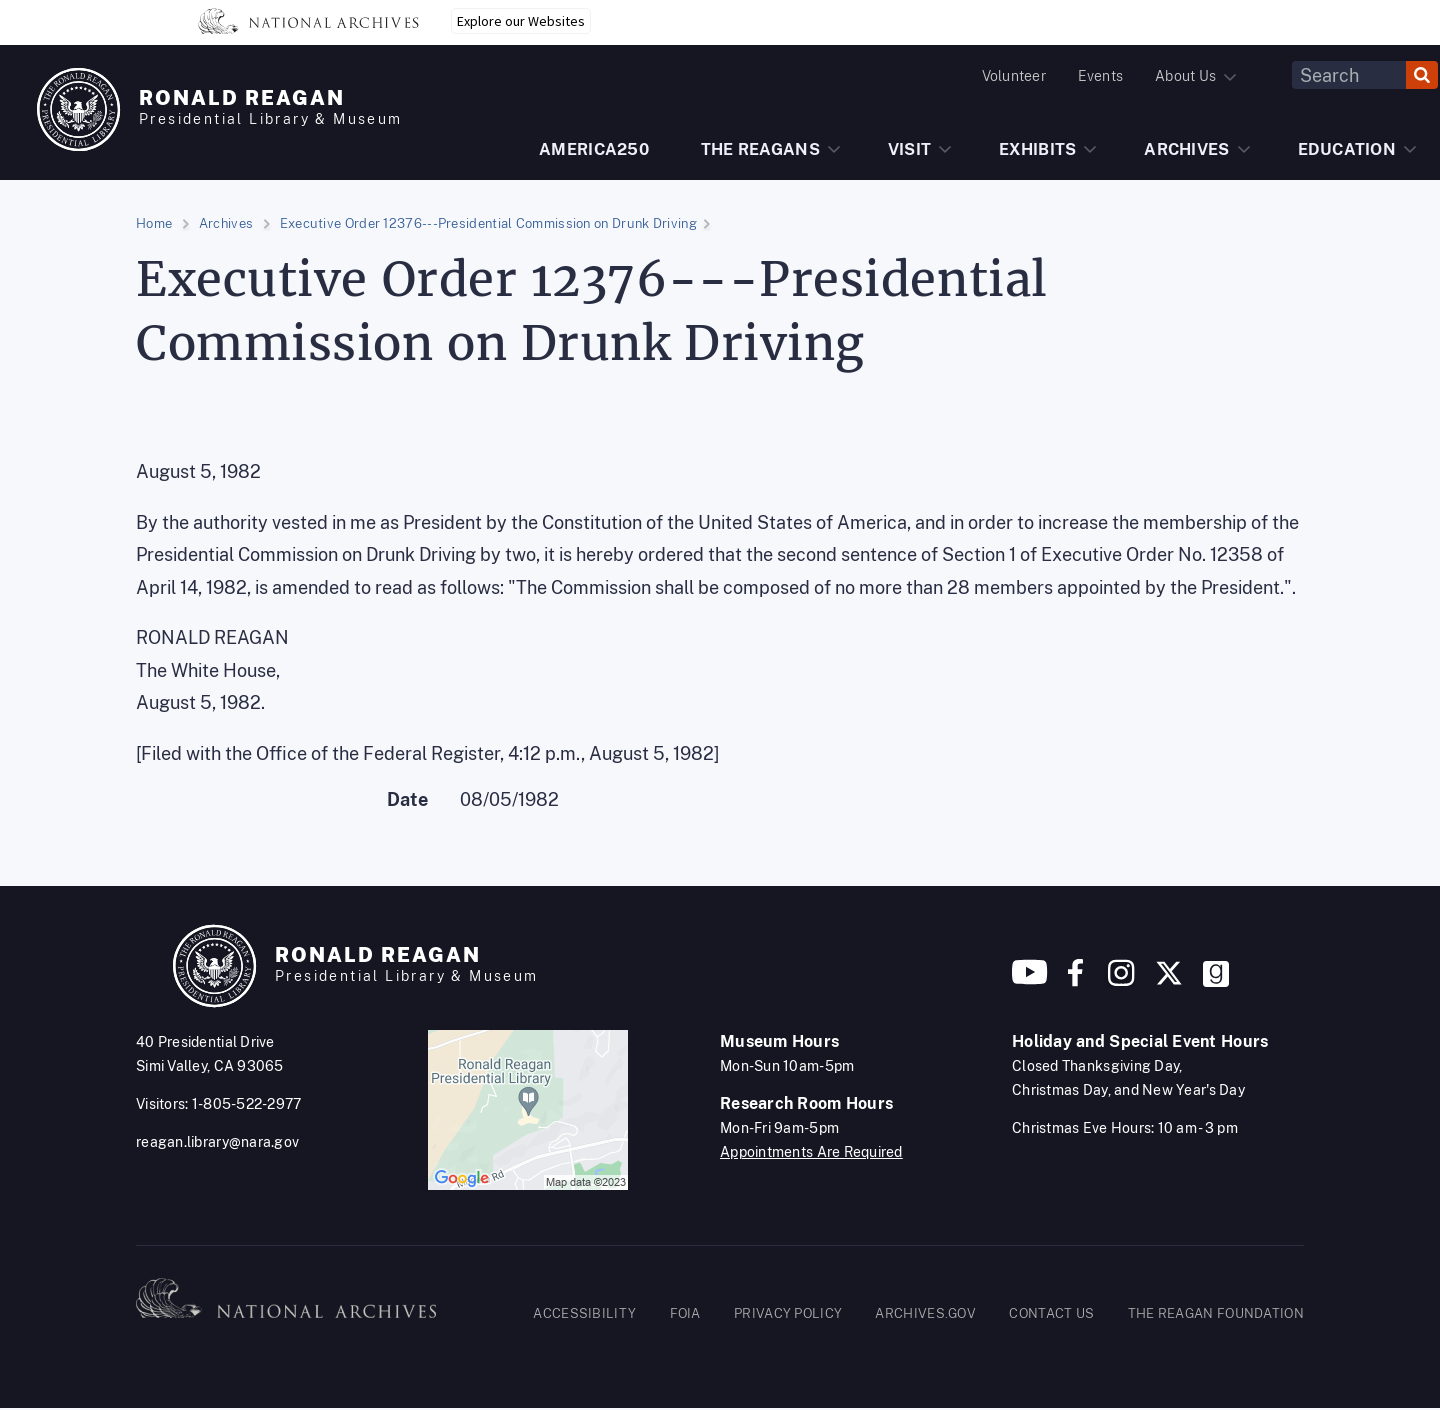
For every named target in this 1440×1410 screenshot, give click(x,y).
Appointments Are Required (811, 1152)
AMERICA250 (594, 149)
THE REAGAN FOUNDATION (1216, 1313)
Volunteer (1014, 76)
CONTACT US (1051, 1313)
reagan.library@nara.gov (217, 1142)
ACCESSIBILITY (584, 1313)
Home (154, 223)
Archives (226, 223)
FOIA (685, 1313)
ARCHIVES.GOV (925, 1313)
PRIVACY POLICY (788, 1313)
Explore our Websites (521, 21)
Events (1100, 76)
